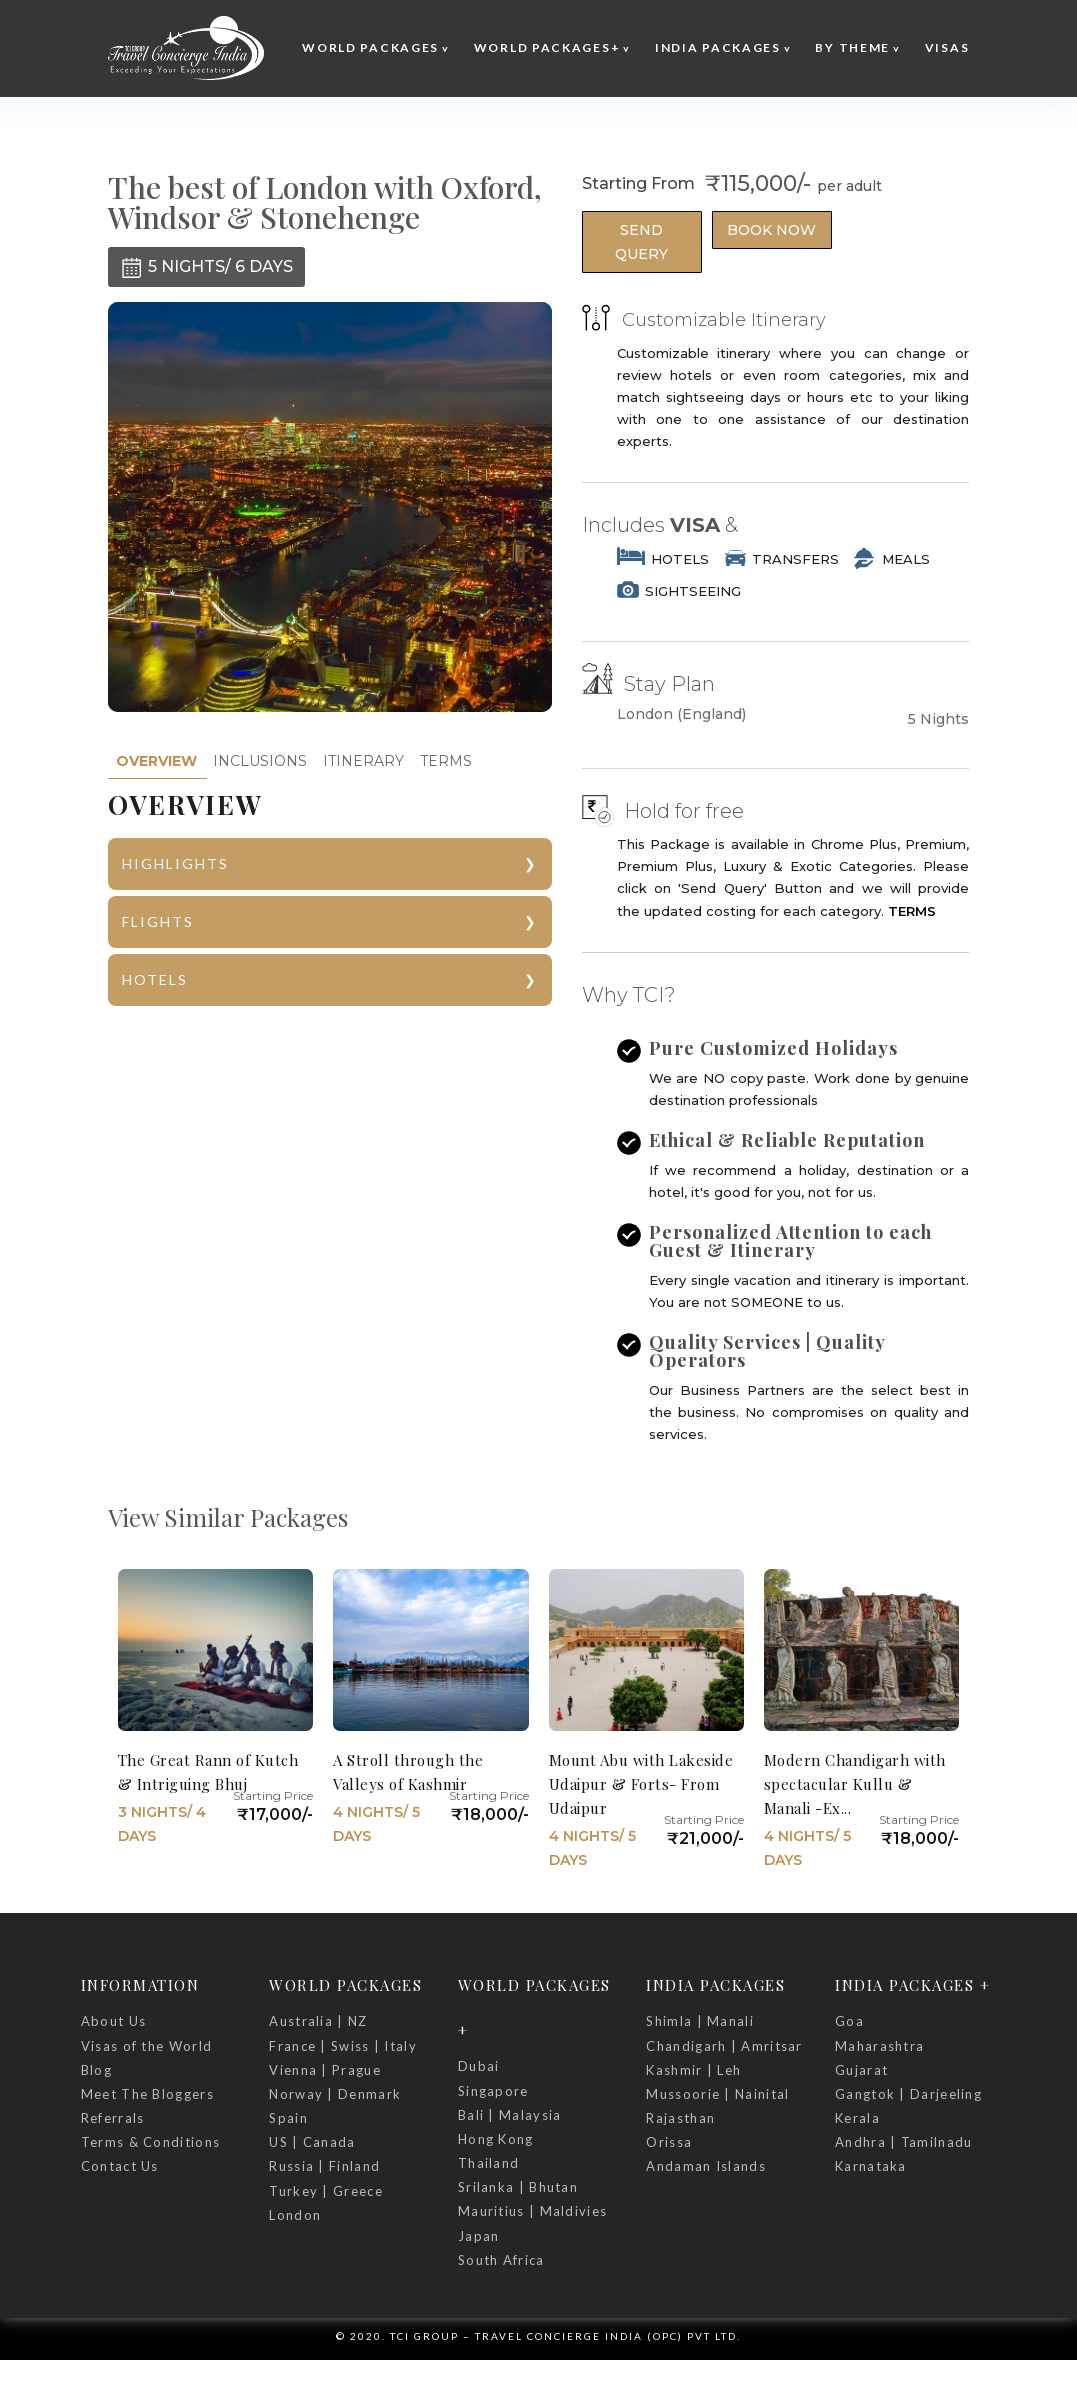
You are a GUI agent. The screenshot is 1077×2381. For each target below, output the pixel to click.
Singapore (493, 2091)
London (295, 2215)
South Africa (501, 2260)
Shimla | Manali (700, 2021)
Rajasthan (680, 2118)
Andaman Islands (706, 2166)
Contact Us (120, 2166)
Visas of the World (146, 2046)
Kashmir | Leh (693, 2070)
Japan (479, 2236)
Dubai (479, 2066)
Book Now (771, 230)
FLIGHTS (158, 921)
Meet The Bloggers (147, 2094)
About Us (113, 2021)
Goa (849, 2021)
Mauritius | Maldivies (532, 2211)
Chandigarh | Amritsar (724, 2046)
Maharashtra (879, 2046)
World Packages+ (547, 47)
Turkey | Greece (326, 2191)
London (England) (681, 714)
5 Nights (938, 719)
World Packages (370, 47)
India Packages (718, 47)
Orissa (669, 2142)
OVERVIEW (156, 761)
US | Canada (312, 2142)
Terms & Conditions (150, 2142)
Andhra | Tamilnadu (903, 2142)
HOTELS (155, 979)
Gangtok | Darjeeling (908, 2094)
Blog (96, 2070)
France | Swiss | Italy (343, 2046)
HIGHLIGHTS (175, 863)
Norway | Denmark (335, 2094)
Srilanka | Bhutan (518, 2187)
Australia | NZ (318, 2021)
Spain (288, 2118)
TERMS (446, 761)
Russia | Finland (324, 2166)
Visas (947, 47)
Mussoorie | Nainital (717, 2094)
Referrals (113, 2118)
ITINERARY (363, 761)
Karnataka (871, 2166)
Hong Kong (496, 2139)
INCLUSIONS (260, 761)
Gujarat (861, 2070)
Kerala (857, 2118)
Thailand (488, 2163)
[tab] (156, 761)
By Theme (852, 47)
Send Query (641, 242)
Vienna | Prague (325, 2070)
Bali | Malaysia (510, 2115)
